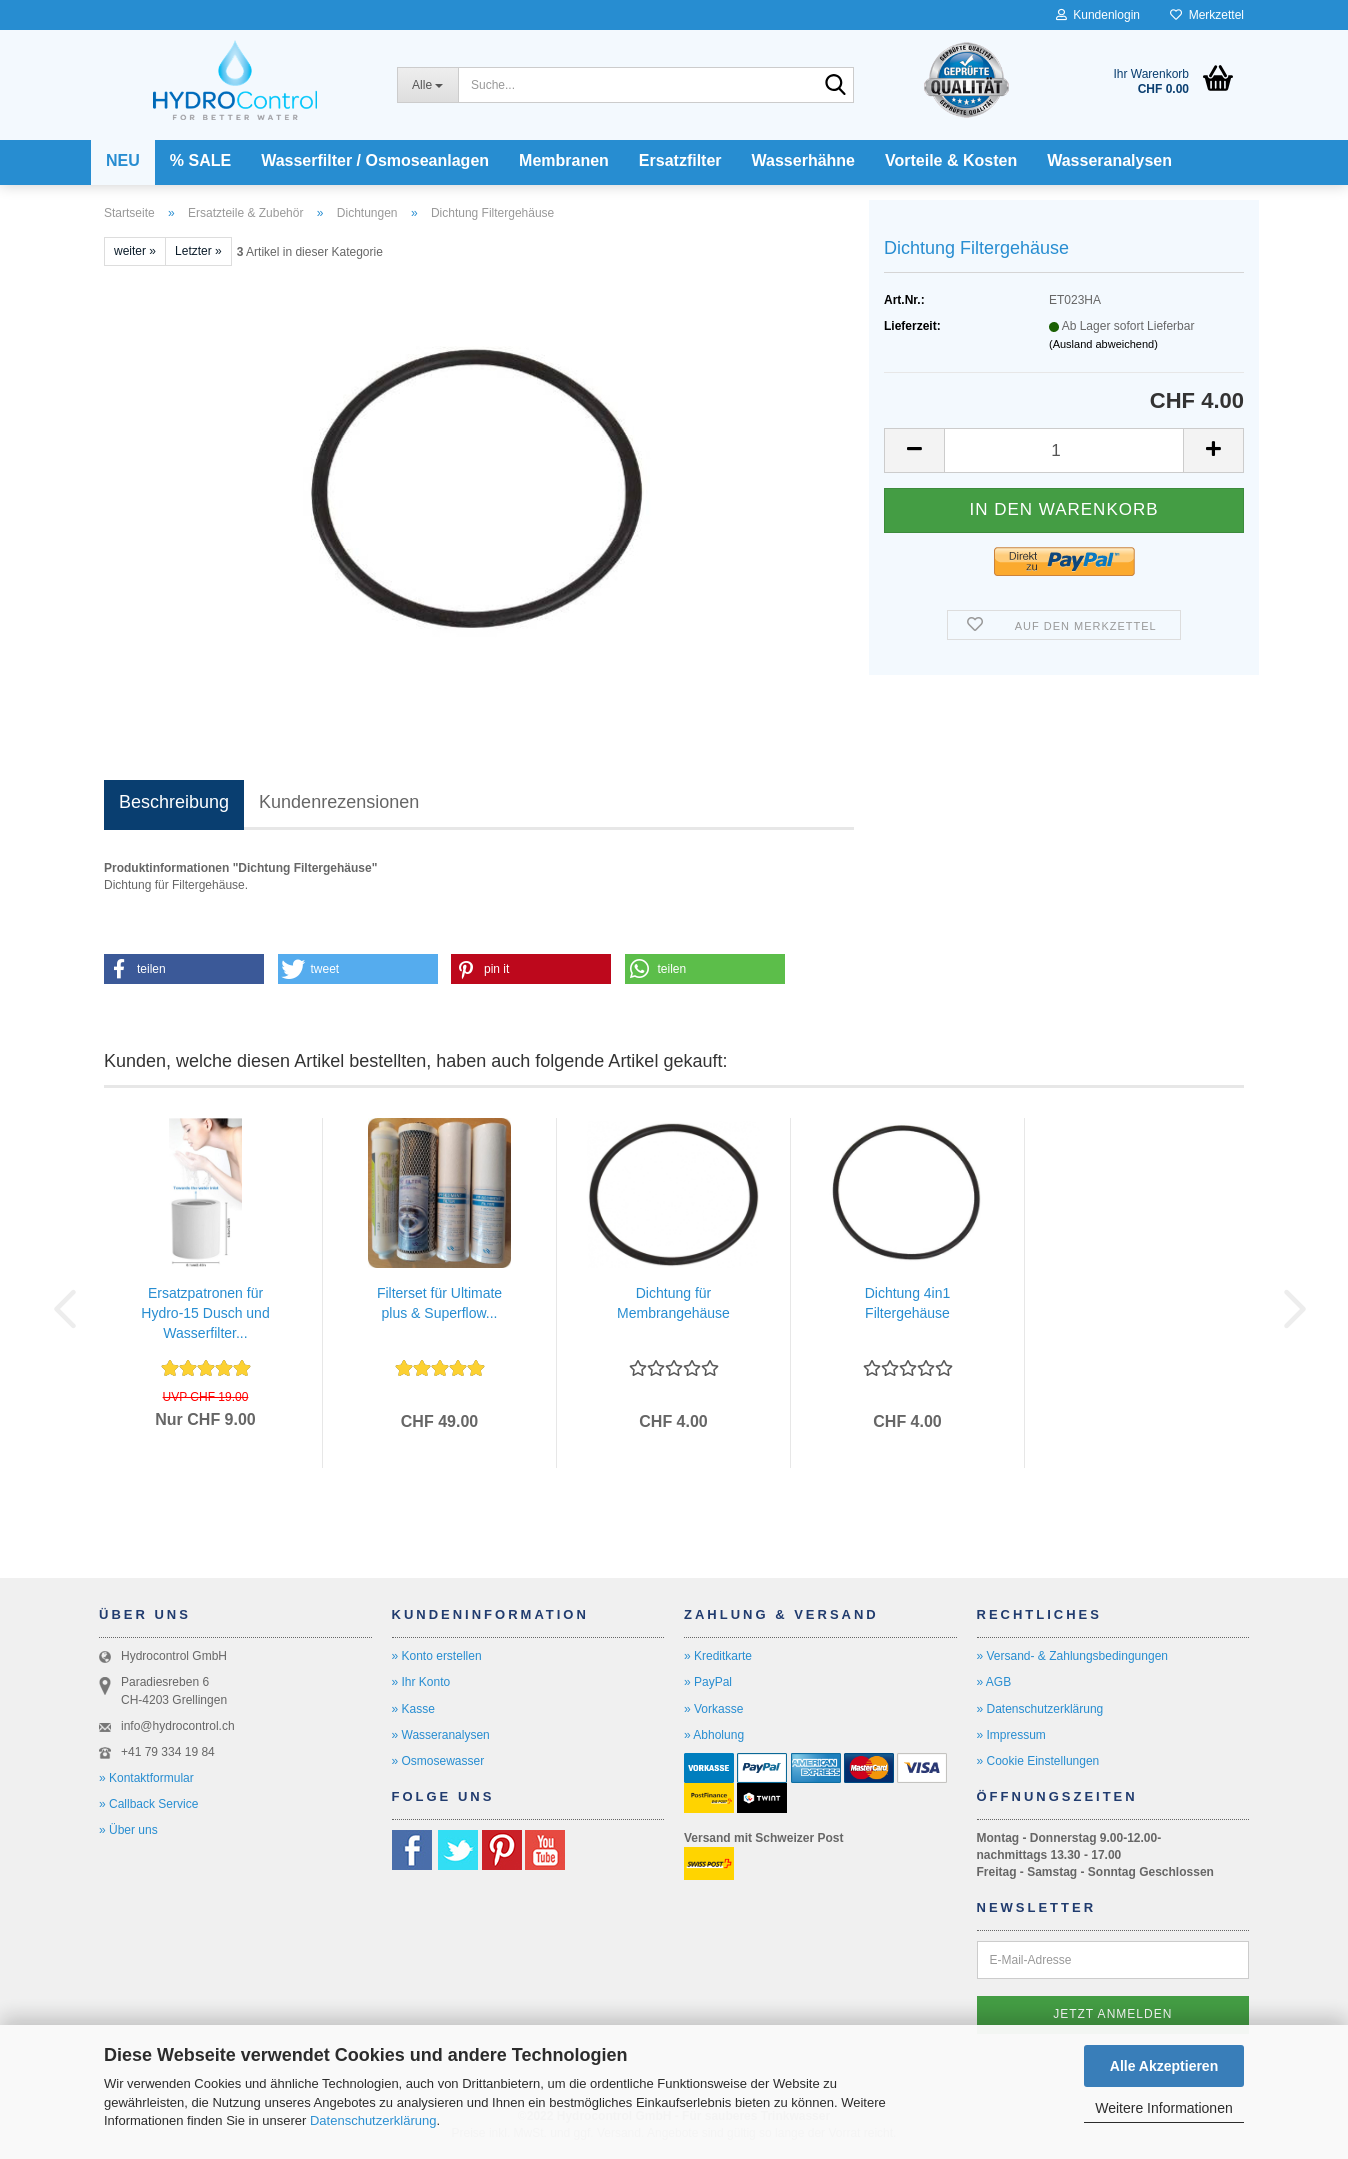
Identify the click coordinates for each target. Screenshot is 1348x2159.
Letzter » (198, 251)
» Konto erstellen (437, 1656)
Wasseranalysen (1109, 160)
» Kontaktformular (146, 1778)
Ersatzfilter (680, 160)
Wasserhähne (803, 160)
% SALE (200, 160)
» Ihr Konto (421, 1682)
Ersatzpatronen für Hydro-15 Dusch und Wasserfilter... (205, 1313)
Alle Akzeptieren (1164, 2066)
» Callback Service (148, 1804)
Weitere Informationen (1163, 2108)
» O (401, 1761)
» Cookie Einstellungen (1038, 1761)
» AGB (994, 1682)
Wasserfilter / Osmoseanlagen (375, 160)
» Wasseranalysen (441, 1735)
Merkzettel (1207, 15)
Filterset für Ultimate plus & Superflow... (439, 1303)
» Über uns (128, 1830)
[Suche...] (427, 85)
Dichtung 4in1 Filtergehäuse (908, 1303)
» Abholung (714, 1735)
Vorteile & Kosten (951, 160)
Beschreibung (174, 802)
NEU (123, 160)
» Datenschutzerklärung (1040, 1709)
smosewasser (447, 1761)
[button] (914, 450)
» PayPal (708, 1682)
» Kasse (413, 1709)
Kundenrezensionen (339, 802)
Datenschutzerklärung (373, 2120)
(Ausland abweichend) (1103, 344)
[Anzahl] (1064, 450)
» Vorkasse (713, 1709)
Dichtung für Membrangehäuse (673, 1303)
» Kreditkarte (718, 1656)
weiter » (135, 251)
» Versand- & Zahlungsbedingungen (1072, 1656)
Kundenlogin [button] (1098, 15)
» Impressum (1011, 1735)
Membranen (564, 160)
